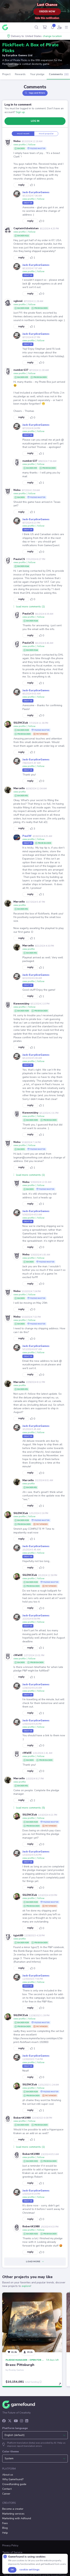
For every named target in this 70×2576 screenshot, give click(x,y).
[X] (10, 2421)
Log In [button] (35, 121)
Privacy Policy (10, 2545)
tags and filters (35, 93)
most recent (23, 133)
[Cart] (45, 27)
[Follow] (12, 2352)
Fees (5, 2523)
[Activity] (52, 27)
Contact (7, 2489)
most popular (46, 133)
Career (6, 2494)
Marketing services (13, 2513)
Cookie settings (29, 2569)
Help (5, 2533)
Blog (5, 2528)
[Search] (36, 27)
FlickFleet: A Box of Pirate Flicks (30, 48)
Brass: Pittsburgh (20, 2365)
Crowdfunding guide (14, 2484)
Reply (21, 185)
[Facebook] (4, 2421)
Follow (31, 144)
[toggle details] (61, 2385)
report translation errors (29, 2446)
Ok (12, 2569)
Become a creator (12, 2509)
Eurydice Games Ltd (19, 55)
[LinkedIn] (26, 2421)
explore (26, 2286)
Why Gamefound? (13, 2479)
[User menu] (59, 27)
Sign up (20, 112)
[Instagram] (21, 2421)
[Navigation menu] (66, 27)
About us (7, 2474)
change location (52, 36)
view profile (19, 144)
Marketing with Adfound (16, 2518)
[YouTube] (16, 2421)
